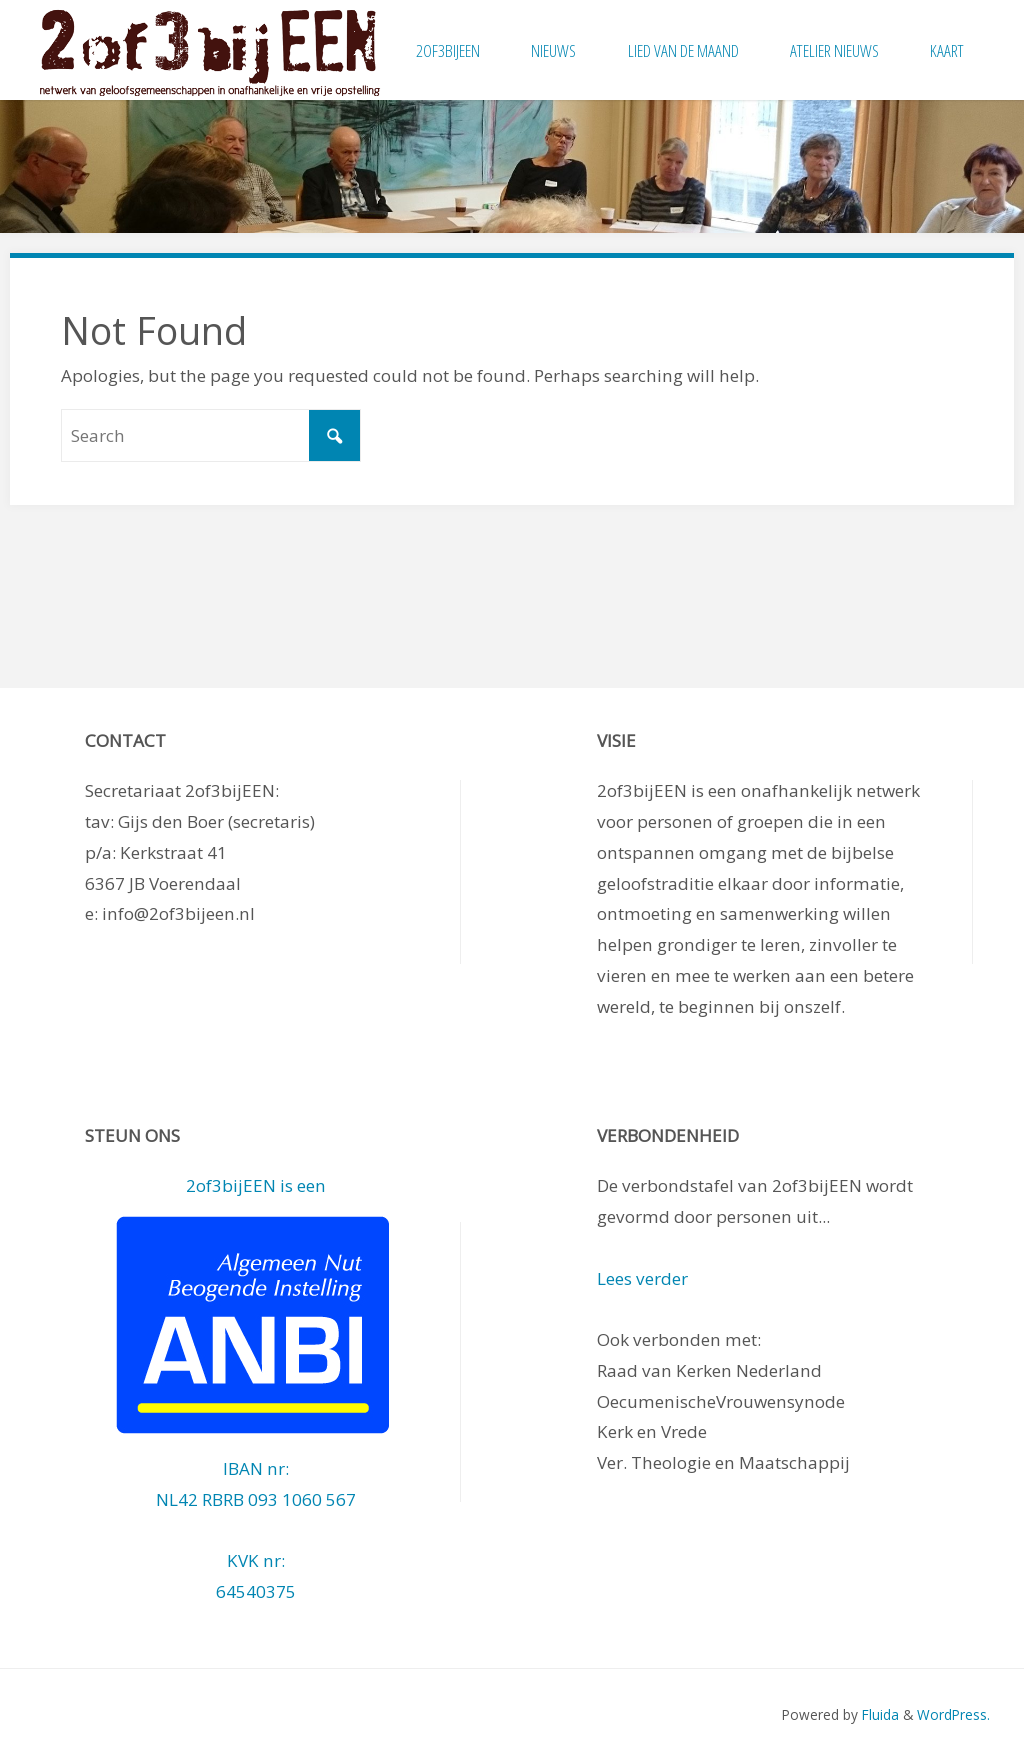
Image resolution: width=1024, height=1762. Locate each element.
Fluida (878, 1714)
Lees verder (642, 1278)
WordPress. (953, 1714)
